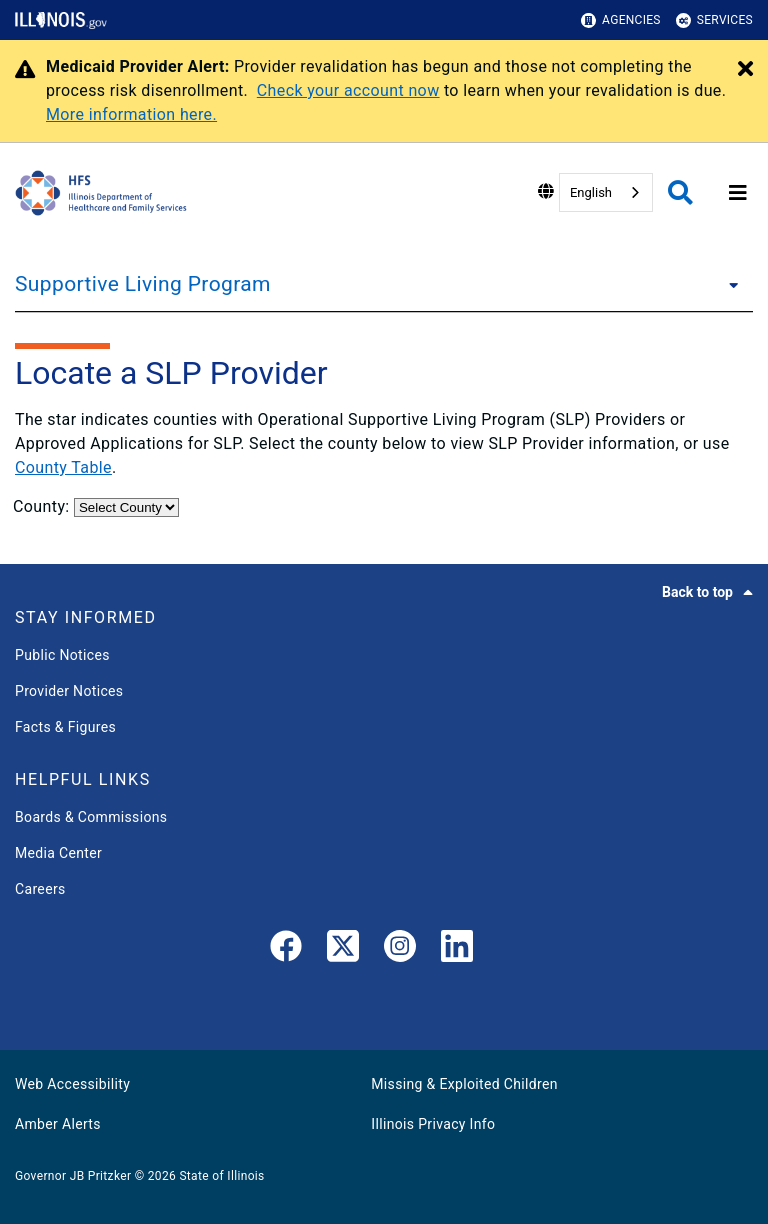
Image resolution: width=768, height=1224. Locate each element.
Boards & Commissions (91, 817)
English (591, 192)
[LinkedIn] (457, 950)
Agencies (621, 20)
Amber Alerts (58, 1124)
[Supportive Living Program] (728, 284)
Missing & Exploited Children (464, 1084)
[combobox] (606, 192)
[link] (286, 950)
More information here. (131, 114)
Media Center (58, 853)
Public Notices (62, 655)
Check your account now (348, 90)
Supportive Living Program (143, 284)
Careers (40, 889)
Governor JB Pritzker (73, 1176)
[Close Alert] (745, 70)
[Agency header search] (680, 192)
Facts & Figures (65, 727)
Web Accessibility (72, 1084)
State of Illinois (221, 1176)
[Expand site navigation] (738, 193)
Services (714, 20)
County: (43, 506)
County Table (63, 467)
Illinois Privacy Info (433, 1124)
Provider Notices (69, 691)
